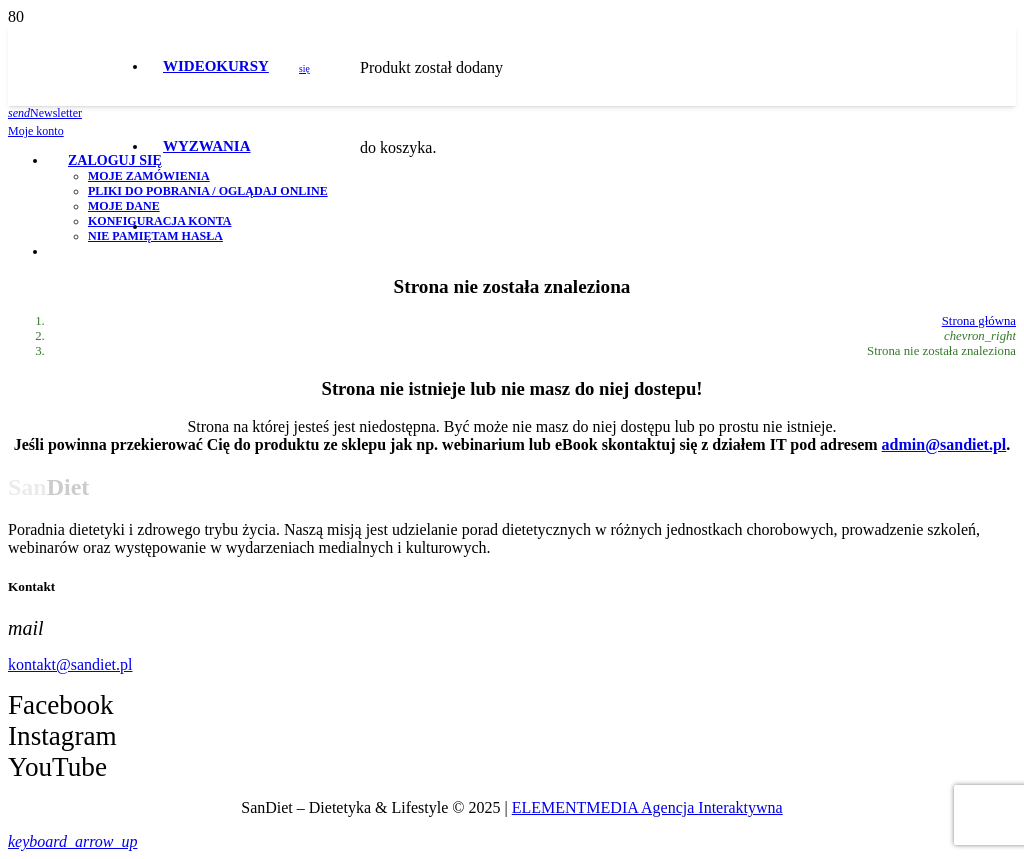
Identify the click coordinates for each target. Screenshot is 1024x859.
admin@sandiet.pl (944, 444)
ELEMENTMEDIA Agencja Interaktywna (647, 807)
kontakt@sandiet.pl (70, 664)
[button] (72, 841)
